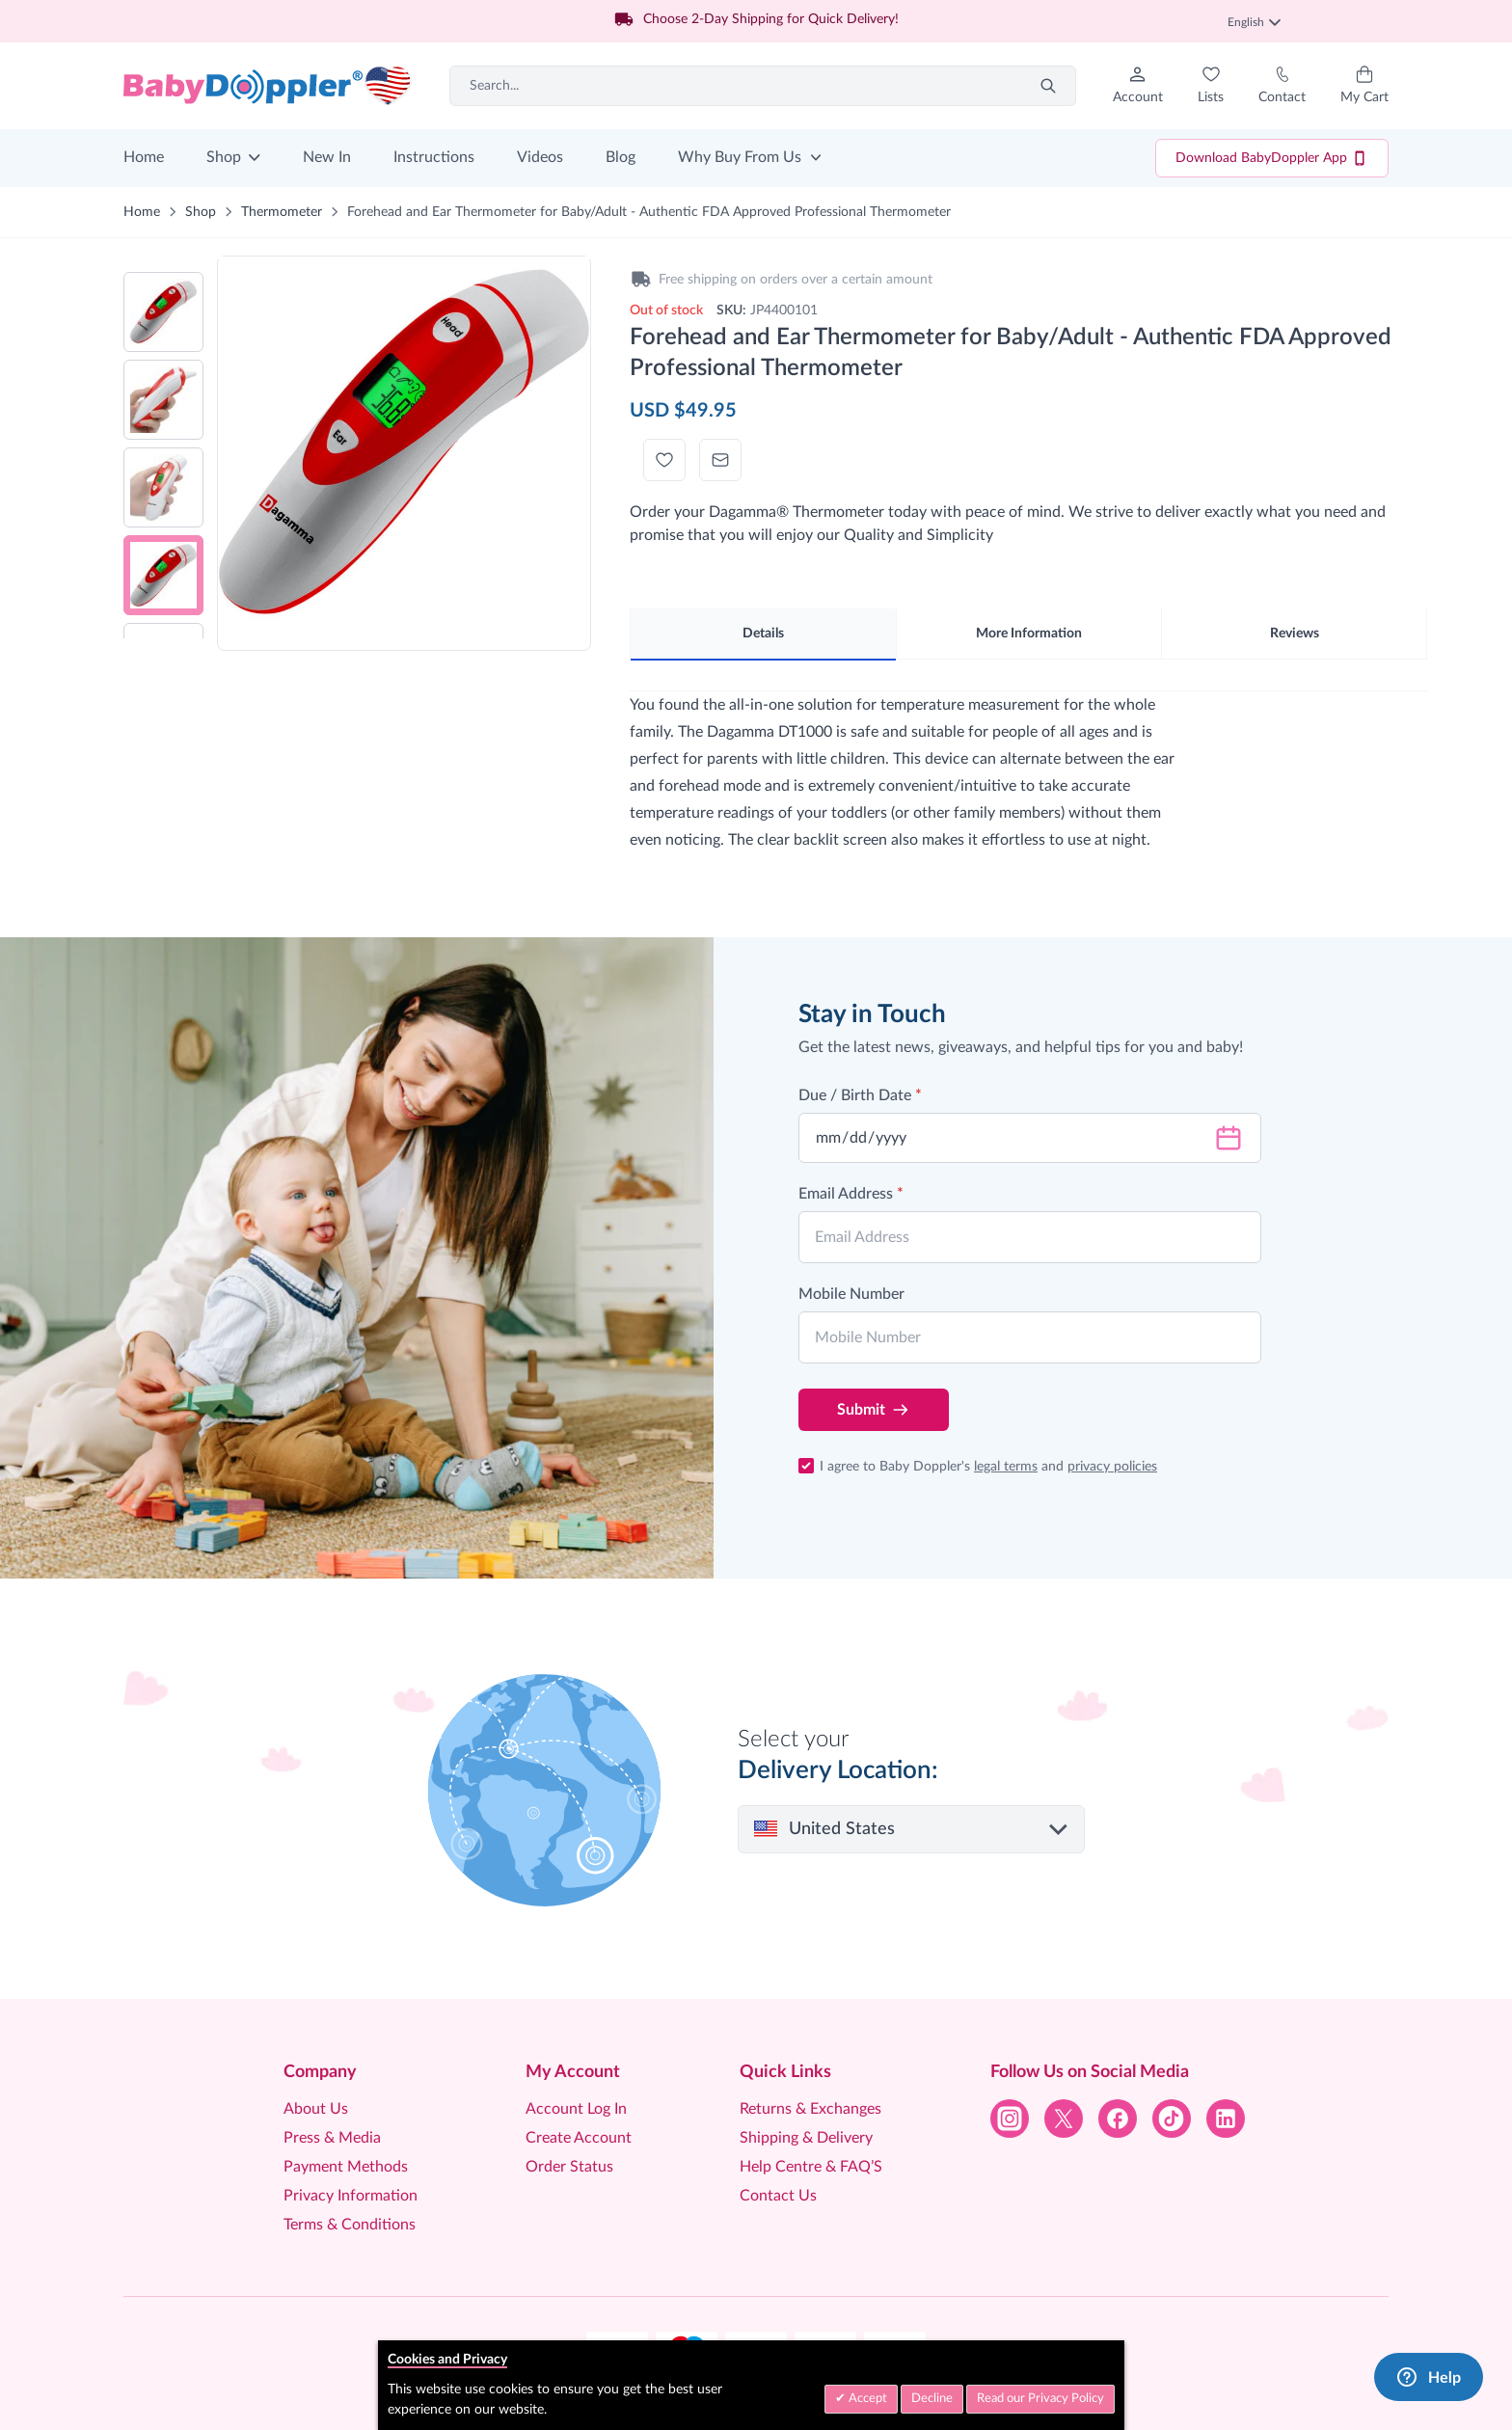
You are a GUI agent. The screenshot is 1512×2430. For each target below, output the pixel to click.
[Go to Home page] (268, 86)
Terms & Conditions (350, 2224)
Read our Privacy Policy (1040, 2398)
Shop (223, 157)
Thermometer (281, 212)
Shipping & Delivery (806, 2138)
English (1254, 22)
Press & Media (332, 2138)
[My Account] (1138, 86)
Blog (620, 157)
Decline (932, 2398)
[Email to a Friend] (720, 460)
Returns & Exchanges (810, 2109)
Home (143, 157)
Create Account (579, 2138)
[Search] (1048, 86)
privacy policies (1112, 1466)
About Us (316, 2109)
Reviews (1294, 633)
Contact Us (778, 2195)
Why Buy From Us (739, 157)
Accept (866, 2398)
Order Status (569, 2166)
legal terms (1006, 1466)
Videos (540, 157)
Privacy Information (351, 2195)
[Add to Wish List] (664, 460)
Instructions (433, 157)
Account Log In (576, 2109)
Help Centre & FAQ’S (811, 2166)
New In (327, 157)
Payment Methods (346, 2166)
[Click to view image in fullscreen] (404, 441)
